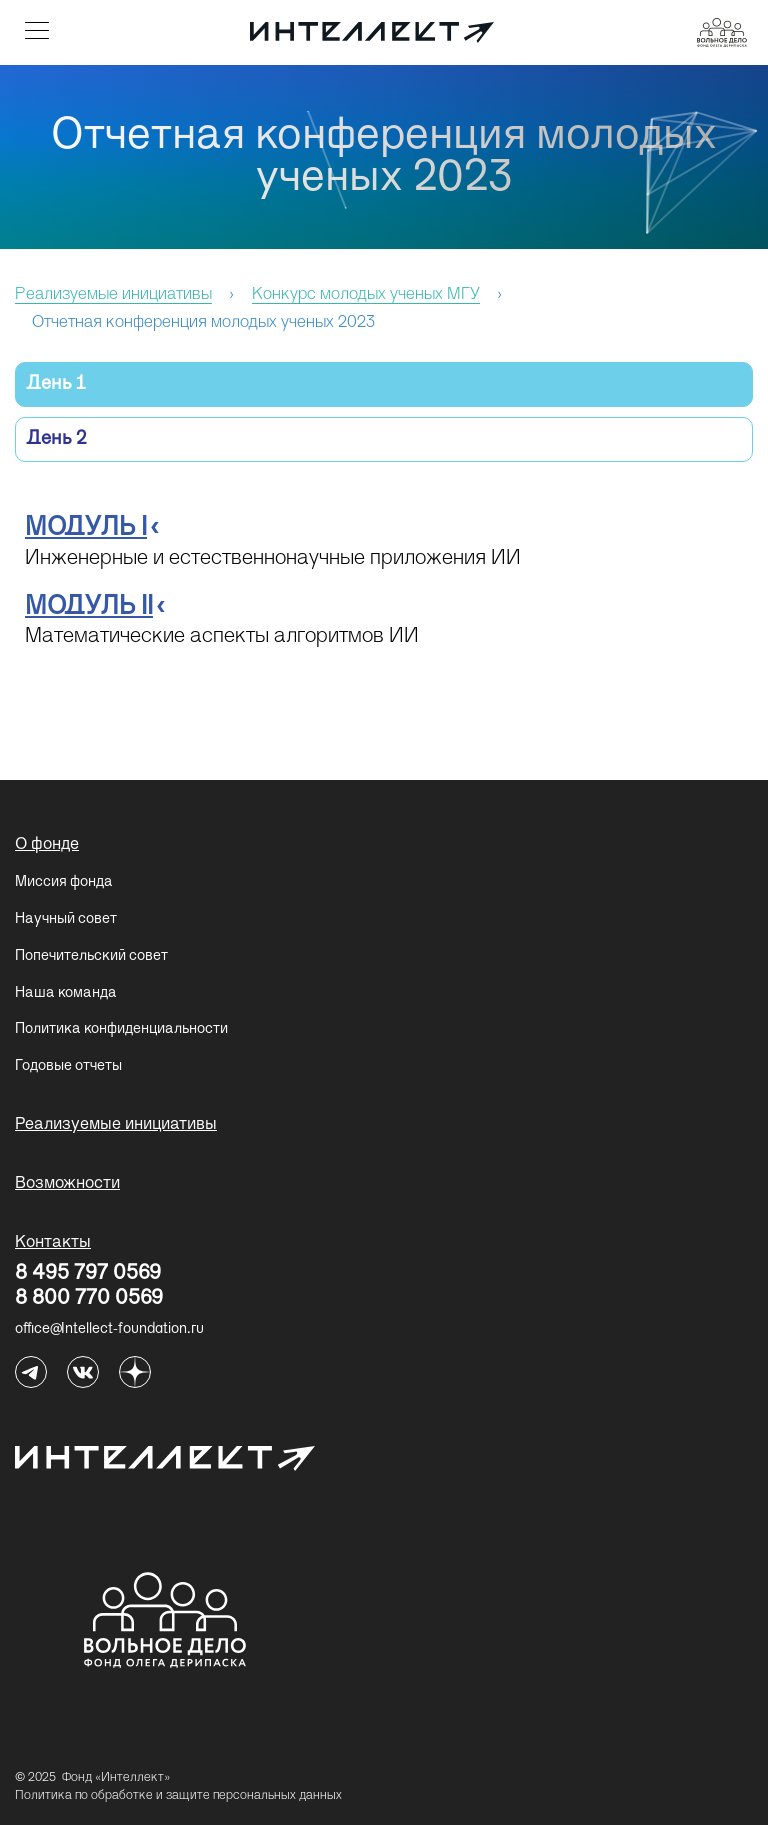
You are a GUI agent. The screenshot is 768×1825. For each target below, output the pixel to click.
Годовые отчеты (68, 1066)
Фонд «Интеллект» (116, 1778)
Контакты (53, 1243)
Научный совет (66, 919)
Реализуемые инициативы (116, 1125)
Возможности (67, 1184)
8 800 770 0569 (89, 1300)
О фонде (47, 845)
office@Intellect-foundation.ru (109, 1329)
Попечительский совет (91, 956)
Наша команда (66, 993)
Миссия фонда (64, 882)
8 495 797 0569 (88, 1275)
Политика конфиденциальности (121, 1029)
